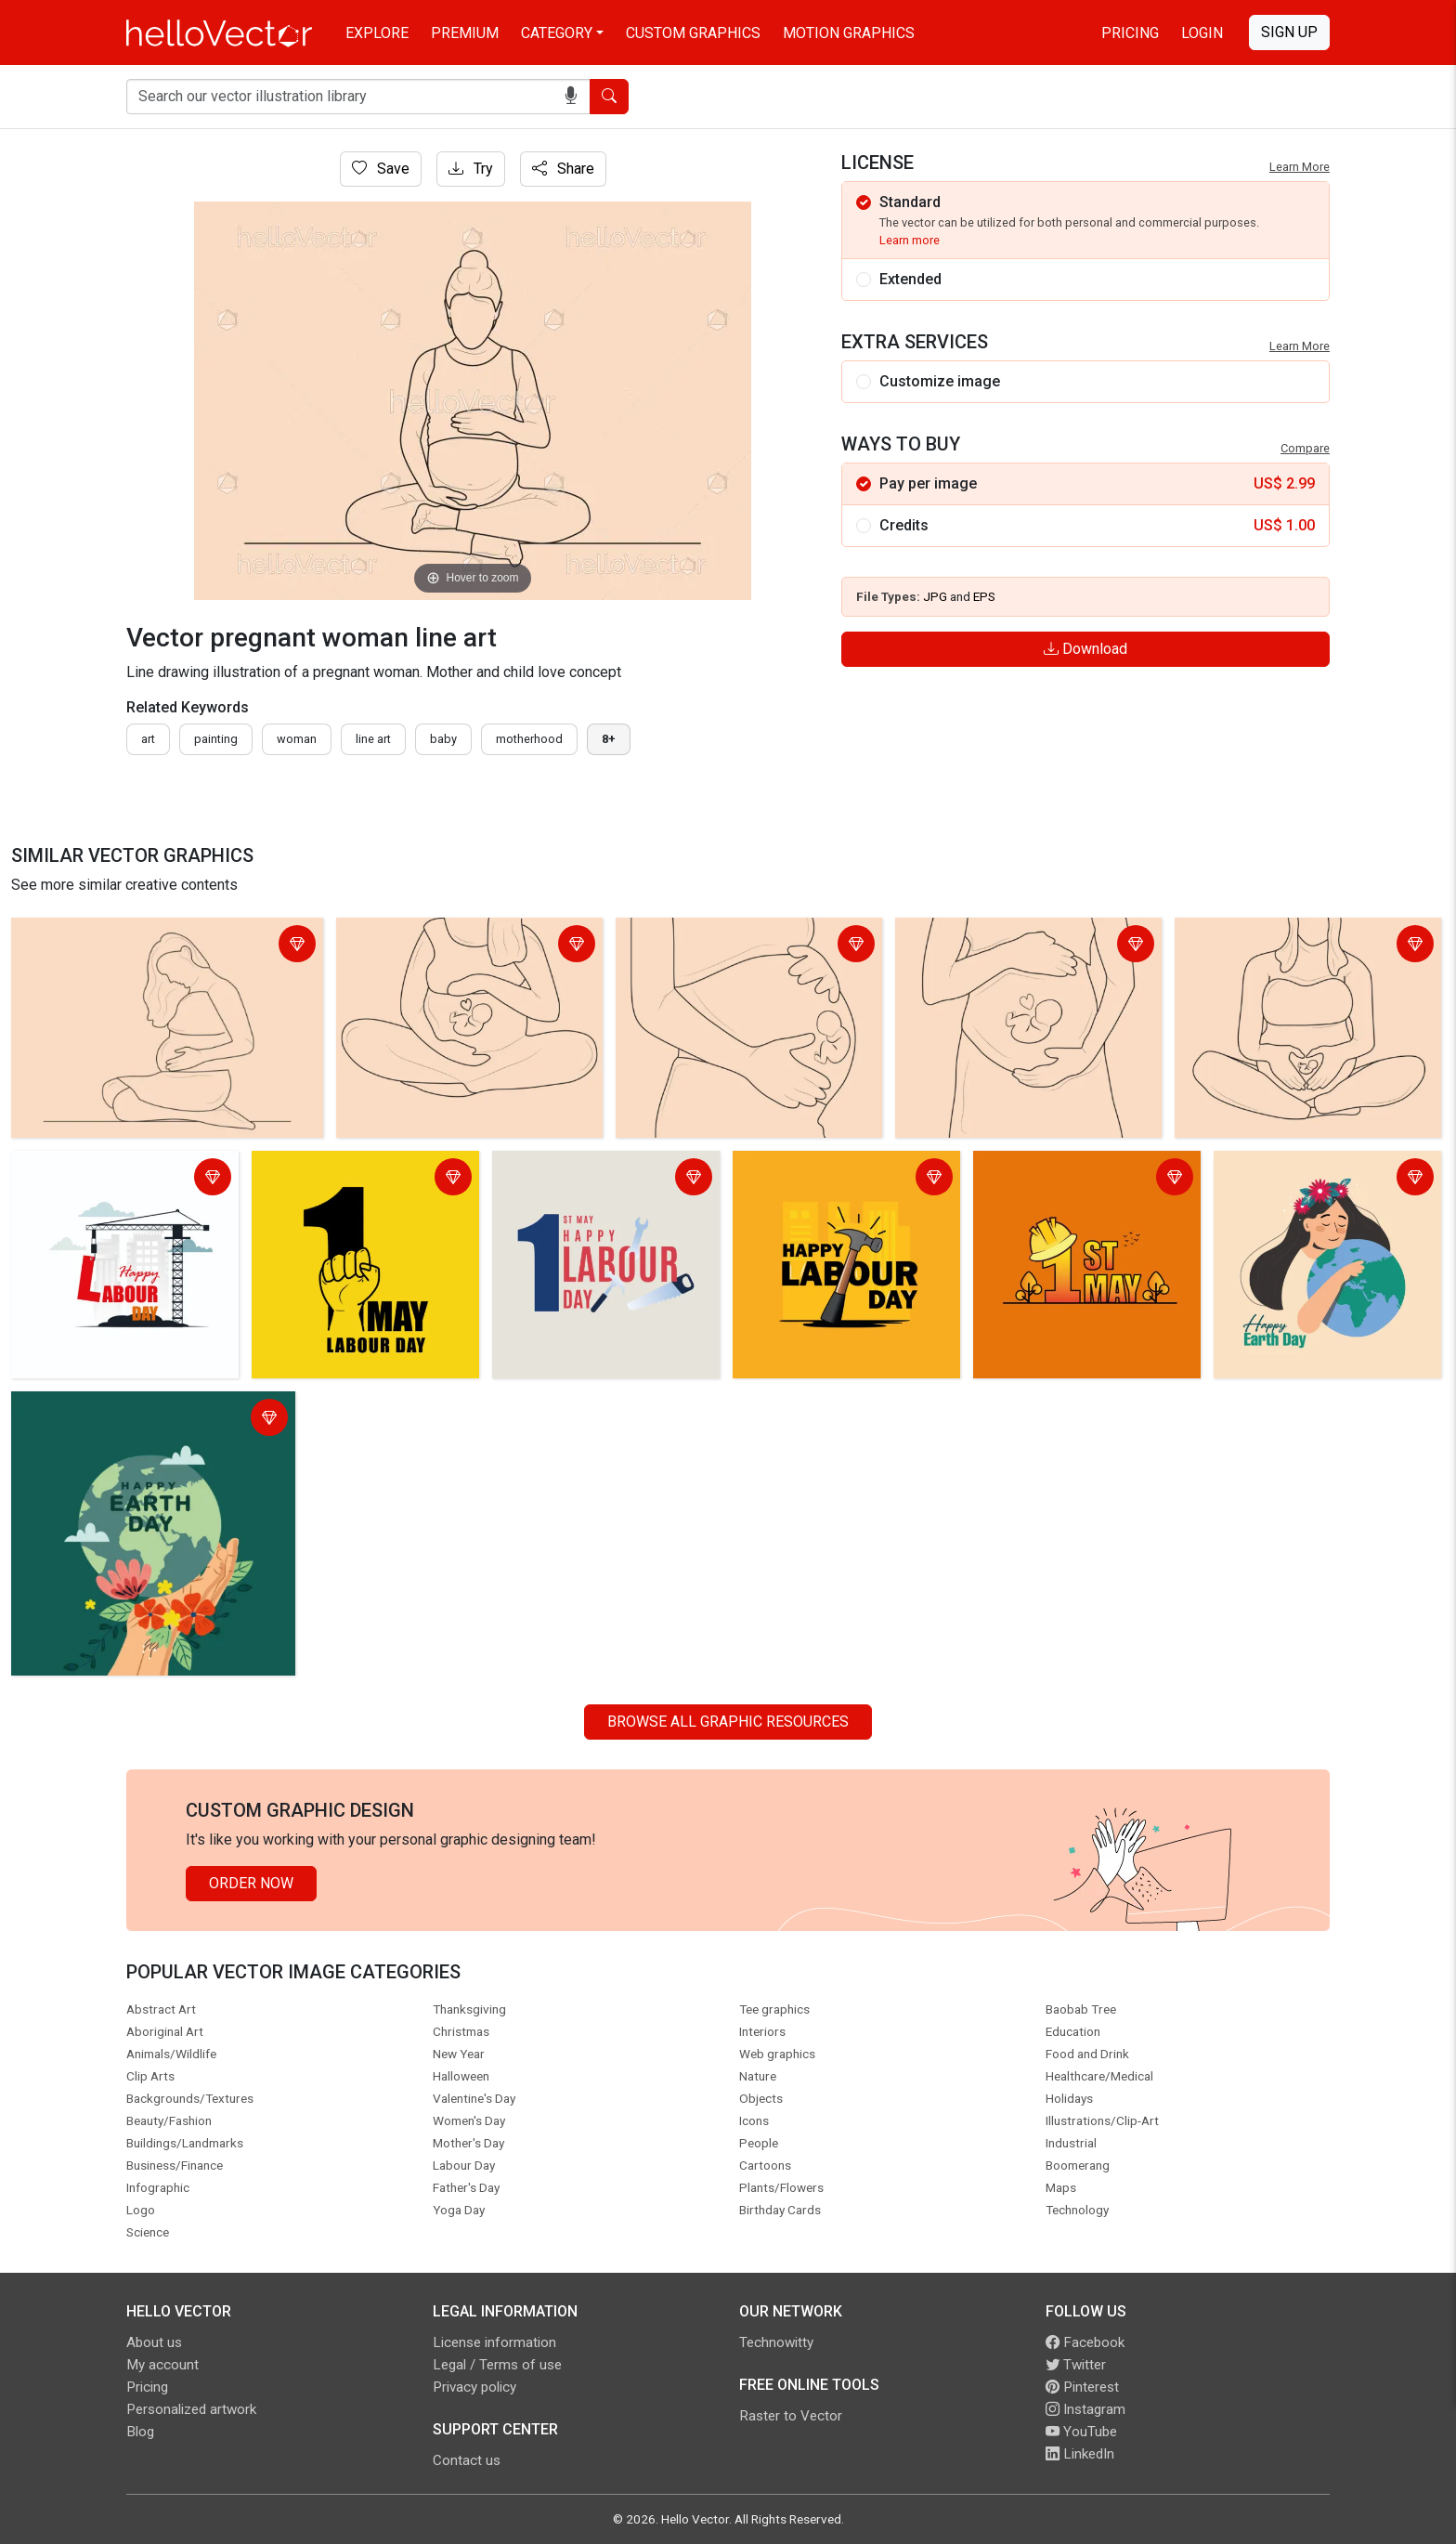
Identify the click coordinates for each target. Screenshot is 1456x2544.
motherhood (529, 739)
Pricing (1130, 33)
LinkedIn (1080, 2454)
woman (297, 739)
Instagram (1085, 2409)
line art (373, 739)
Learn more (909, 240)
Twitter (1076, 2364)
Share (563, 168)
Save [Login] (381, 168)
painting (216, 739)
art (148, 739)
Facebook (1085, 2342)
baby (443, 739)
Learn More (1299, 167)
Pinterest (1082, 2387)
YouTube (1081, 2431)
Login (1202, 33)
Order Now (251, 1883)
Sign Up (1289, 32)
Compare (1305, 448)
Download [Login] (1085, 649)
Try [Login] (470, 168)
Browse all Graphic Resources (728, 1721)
